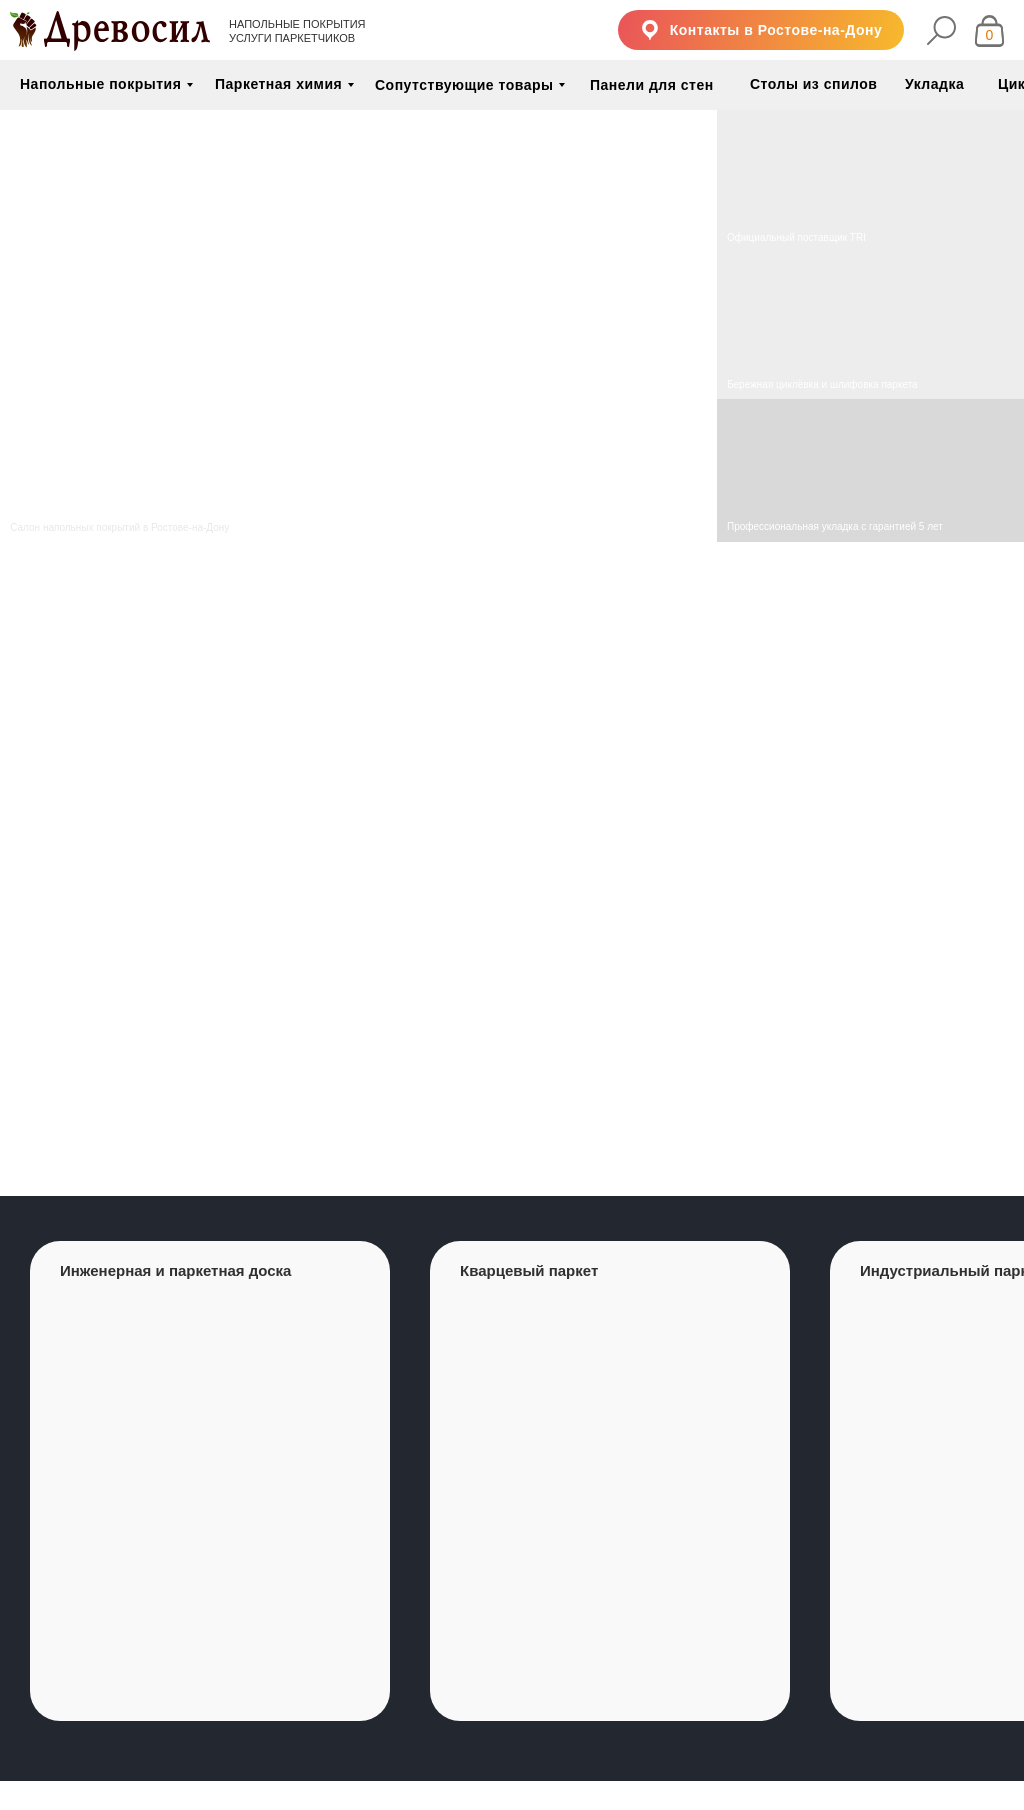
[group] (210, 1481)
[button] (761, 30)
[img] (870, 326)
